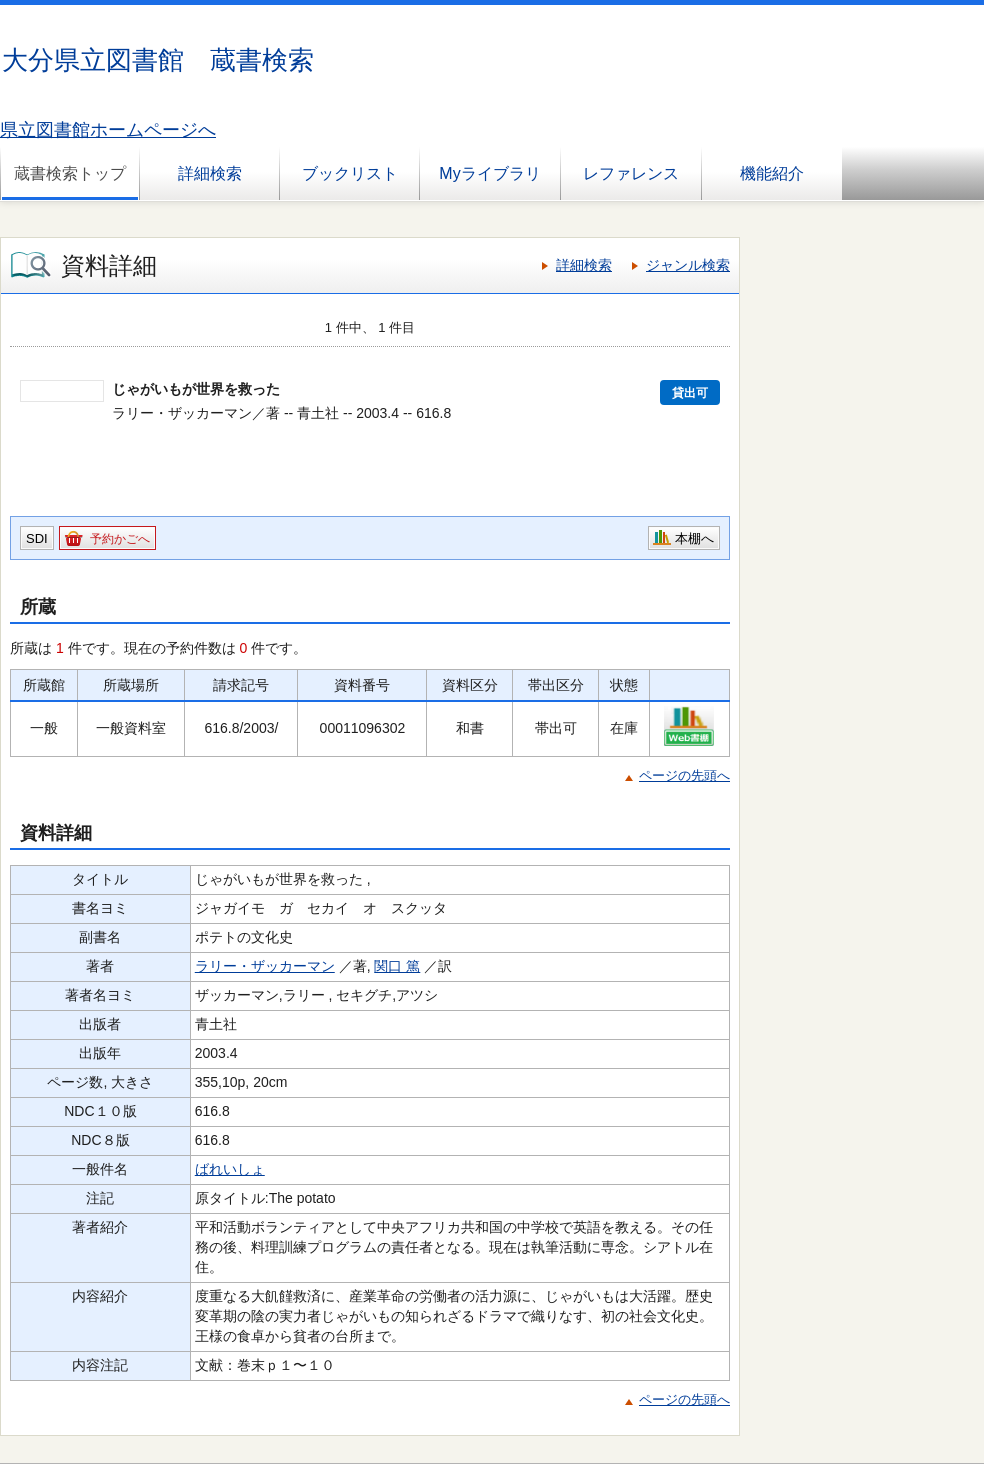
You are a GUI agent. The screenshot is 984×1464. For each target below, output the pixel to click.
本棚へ (694, 538)
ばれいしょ (230, 1169)
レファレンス (631, 173)
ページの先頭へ (684, 775)
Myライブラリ (489, 173)
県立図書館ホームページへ (108, 130)
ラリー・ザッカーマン (265, 966)
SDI (37, 538)
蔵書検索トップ (70, 173)
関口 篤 (397, 966)
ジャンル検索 (688, 265)
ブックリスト (350, 173)
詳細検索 (210, 173)
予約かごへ (120, 539)
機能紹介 (772, 173)
